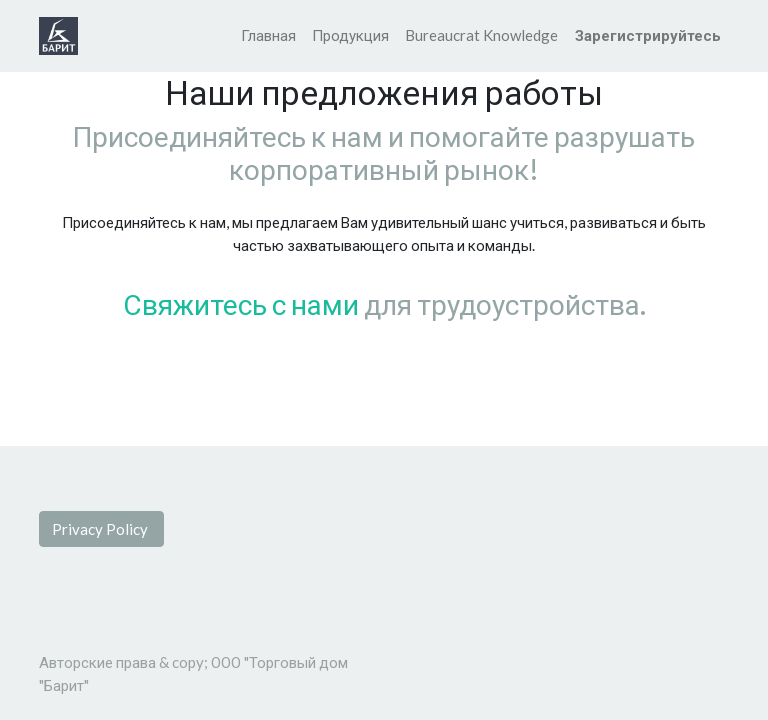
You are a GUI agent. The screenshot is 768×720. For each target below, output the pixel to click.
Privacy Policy (101, 529)
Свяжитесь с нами (241, 304)
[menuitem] (268, 35)
